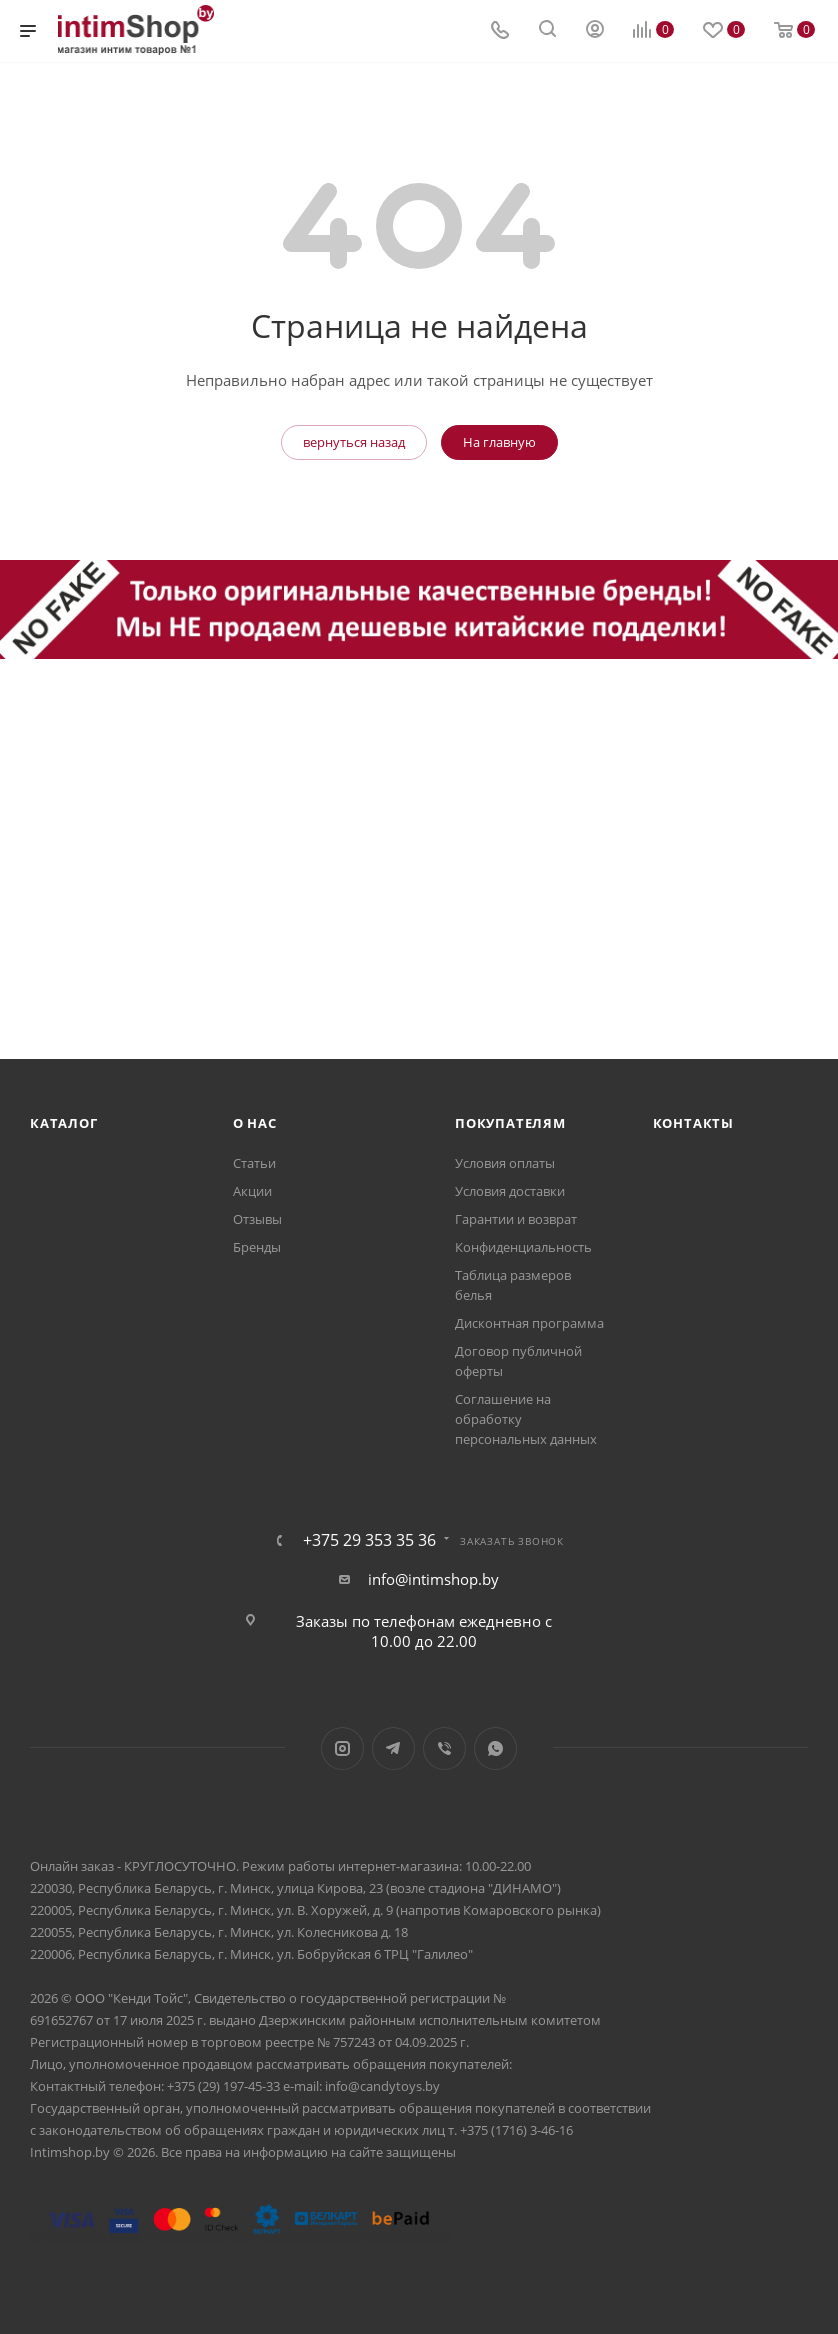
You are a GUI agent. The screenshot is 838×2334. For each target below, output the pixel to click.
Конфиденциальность (523, 1247)
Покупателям (510, 1123)
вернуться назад (354, 442)
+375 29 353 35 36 (369, 1540)
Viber (444, 1748)
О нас (255, 1123)
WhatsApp (495, 1748)
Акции (252, 1191)
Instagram (342, 1748)
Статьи (254, 1163)
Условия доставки (510, 1191)
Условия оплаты (505, 1163)
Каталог (64, 1123)
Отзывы (257, 1219)
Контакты (693, 1123)
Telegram (393, 1748)
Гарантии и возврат (516, 1219)
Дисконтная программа (529, 1323)
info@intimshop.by (433, 1579)
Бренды (257, 1247)
